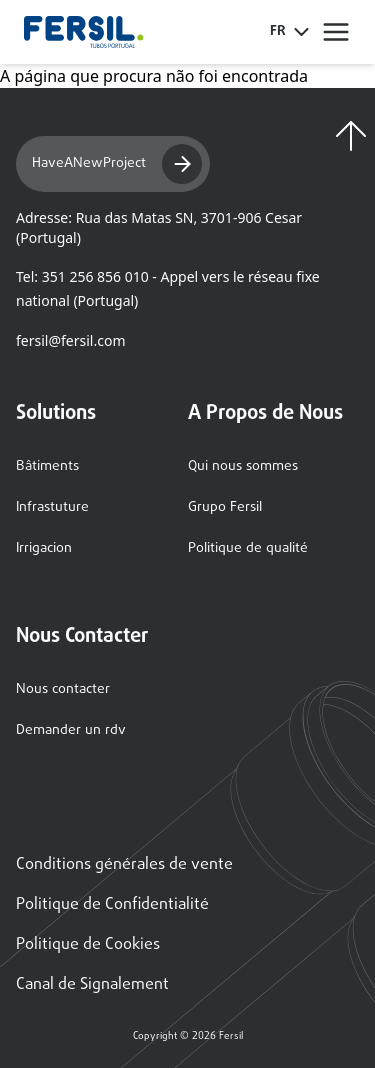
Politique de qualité (248, 548)
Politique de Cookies (88, 945)
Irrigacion (44, 548)
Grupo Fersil (225, 507)
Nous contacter (63, 689)
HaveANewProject (117, 164)
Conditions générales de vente (124, 865)
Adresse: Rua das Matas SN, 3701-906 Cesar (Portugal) (159, 227)
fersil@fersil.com (70, 340)
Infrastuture (52, 507)
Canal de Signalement (92, 985)
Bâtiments (47, 466)
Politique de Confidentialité (112, 905)
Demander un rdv (71, 730)
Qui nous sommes (243, 466)
